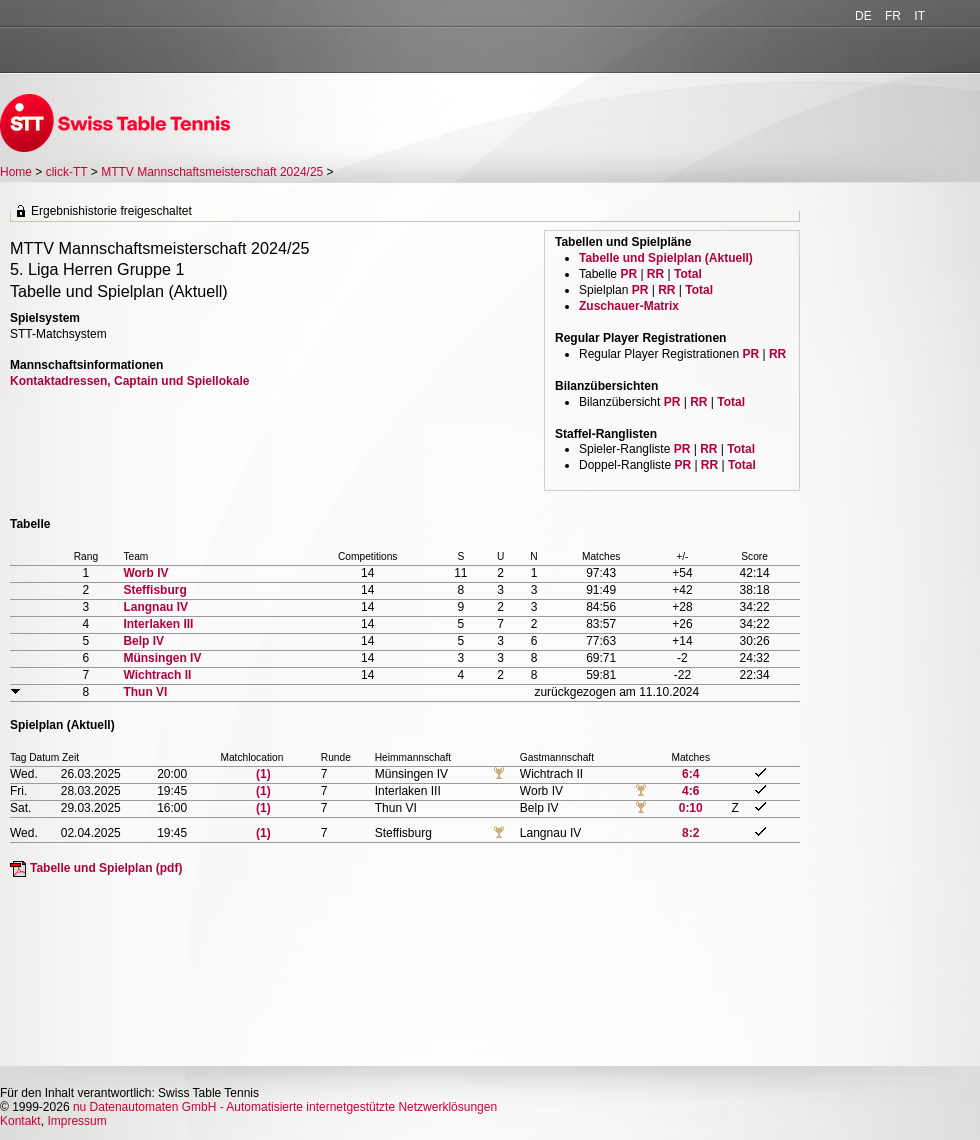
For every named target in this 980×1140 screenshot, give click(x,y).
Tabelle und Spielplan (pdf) (106, 868)
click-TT (67, 172)
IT (919, 16)
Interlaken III (158, 624)
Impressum (76, 1121)
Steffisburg (154, 590)
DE (863, 16)
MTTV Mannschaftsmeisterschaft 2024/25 (213, 172)
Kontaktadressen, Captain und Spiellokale (129, 381)
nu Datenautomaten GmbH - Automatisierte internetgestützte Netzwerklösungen (285, 1107)
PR (628, 274)
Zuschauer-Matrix (629, 306)
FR (893, 16)
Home (16, 172)
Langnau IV (155, 607)
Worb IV (145, 573)
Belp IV (143, 641)
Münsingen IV (162, 658)
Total (688, 274)
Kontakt (20, 1121)
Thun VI (145, 692)
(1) (263, 774)
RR (655, 274)
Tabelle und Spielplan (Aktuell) (666, 258)
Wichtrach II (157, 675)
